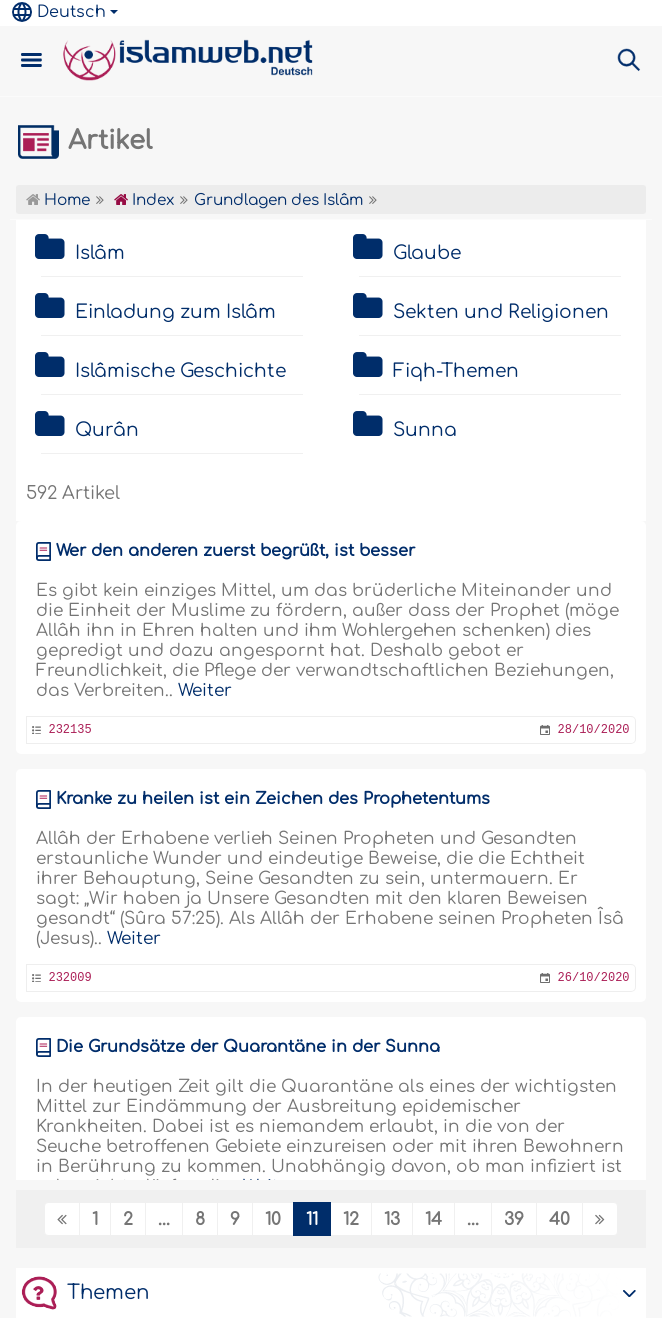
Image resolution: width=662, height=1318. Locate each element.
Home (58, 200)
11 (312, 1219)
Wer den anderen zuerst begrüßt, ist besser (235, 551)
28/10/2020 (594, 730)
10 (273, 1219)
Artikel (84, 141)
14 (433, 1219)
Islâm (100, 253)
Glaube (427, 253)
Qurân (107, 430)
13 (392, 1219)
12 (351, 1219)
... (164, 1219)
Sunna (425, 430)
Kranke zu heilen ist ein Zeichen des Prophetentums (273, 799)
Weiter (205, 690)
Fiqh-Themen (456, 371)
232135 (69, 730)
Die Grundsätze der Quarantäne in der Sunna (248, 1047)
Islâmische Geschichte (180, 371)
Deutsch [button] (59, 12)
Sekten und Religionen (501, 312)
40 (559, 1219)
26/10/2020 (594, 978)
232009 (69, 978)
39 (514, 1219)
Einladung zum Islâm (175, 312)
